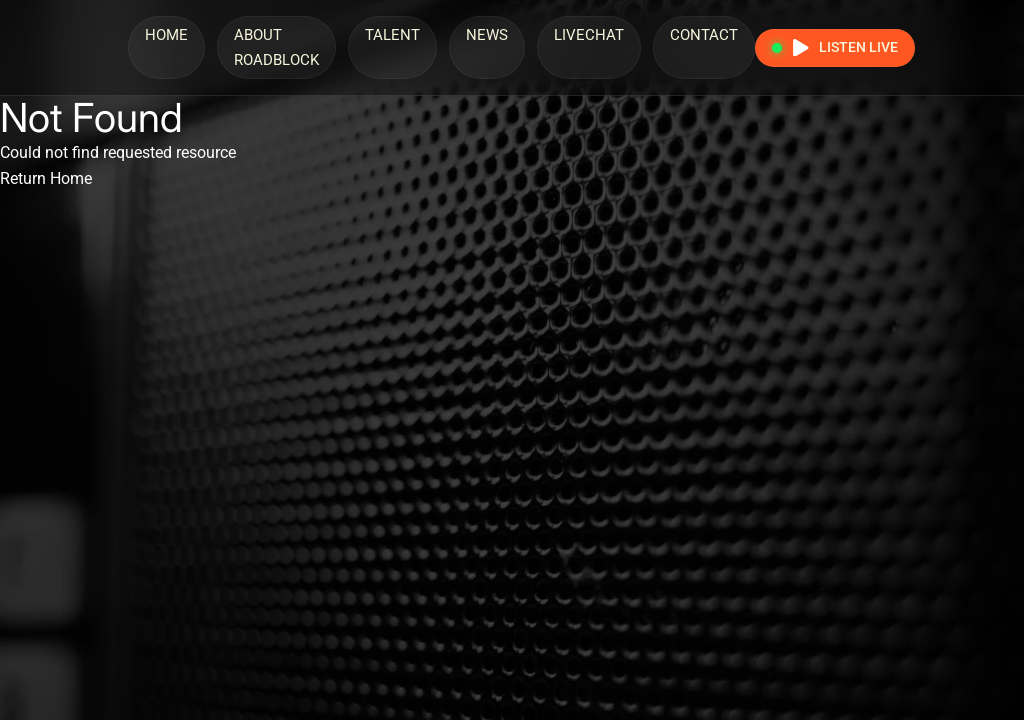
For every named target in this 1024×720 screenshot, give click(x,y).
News (487, 35)
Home (166, 35)
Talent (392, 35)
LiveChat (589, 35)
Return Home (46, 178)
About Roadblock (276, 47)
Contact (704, 35)
